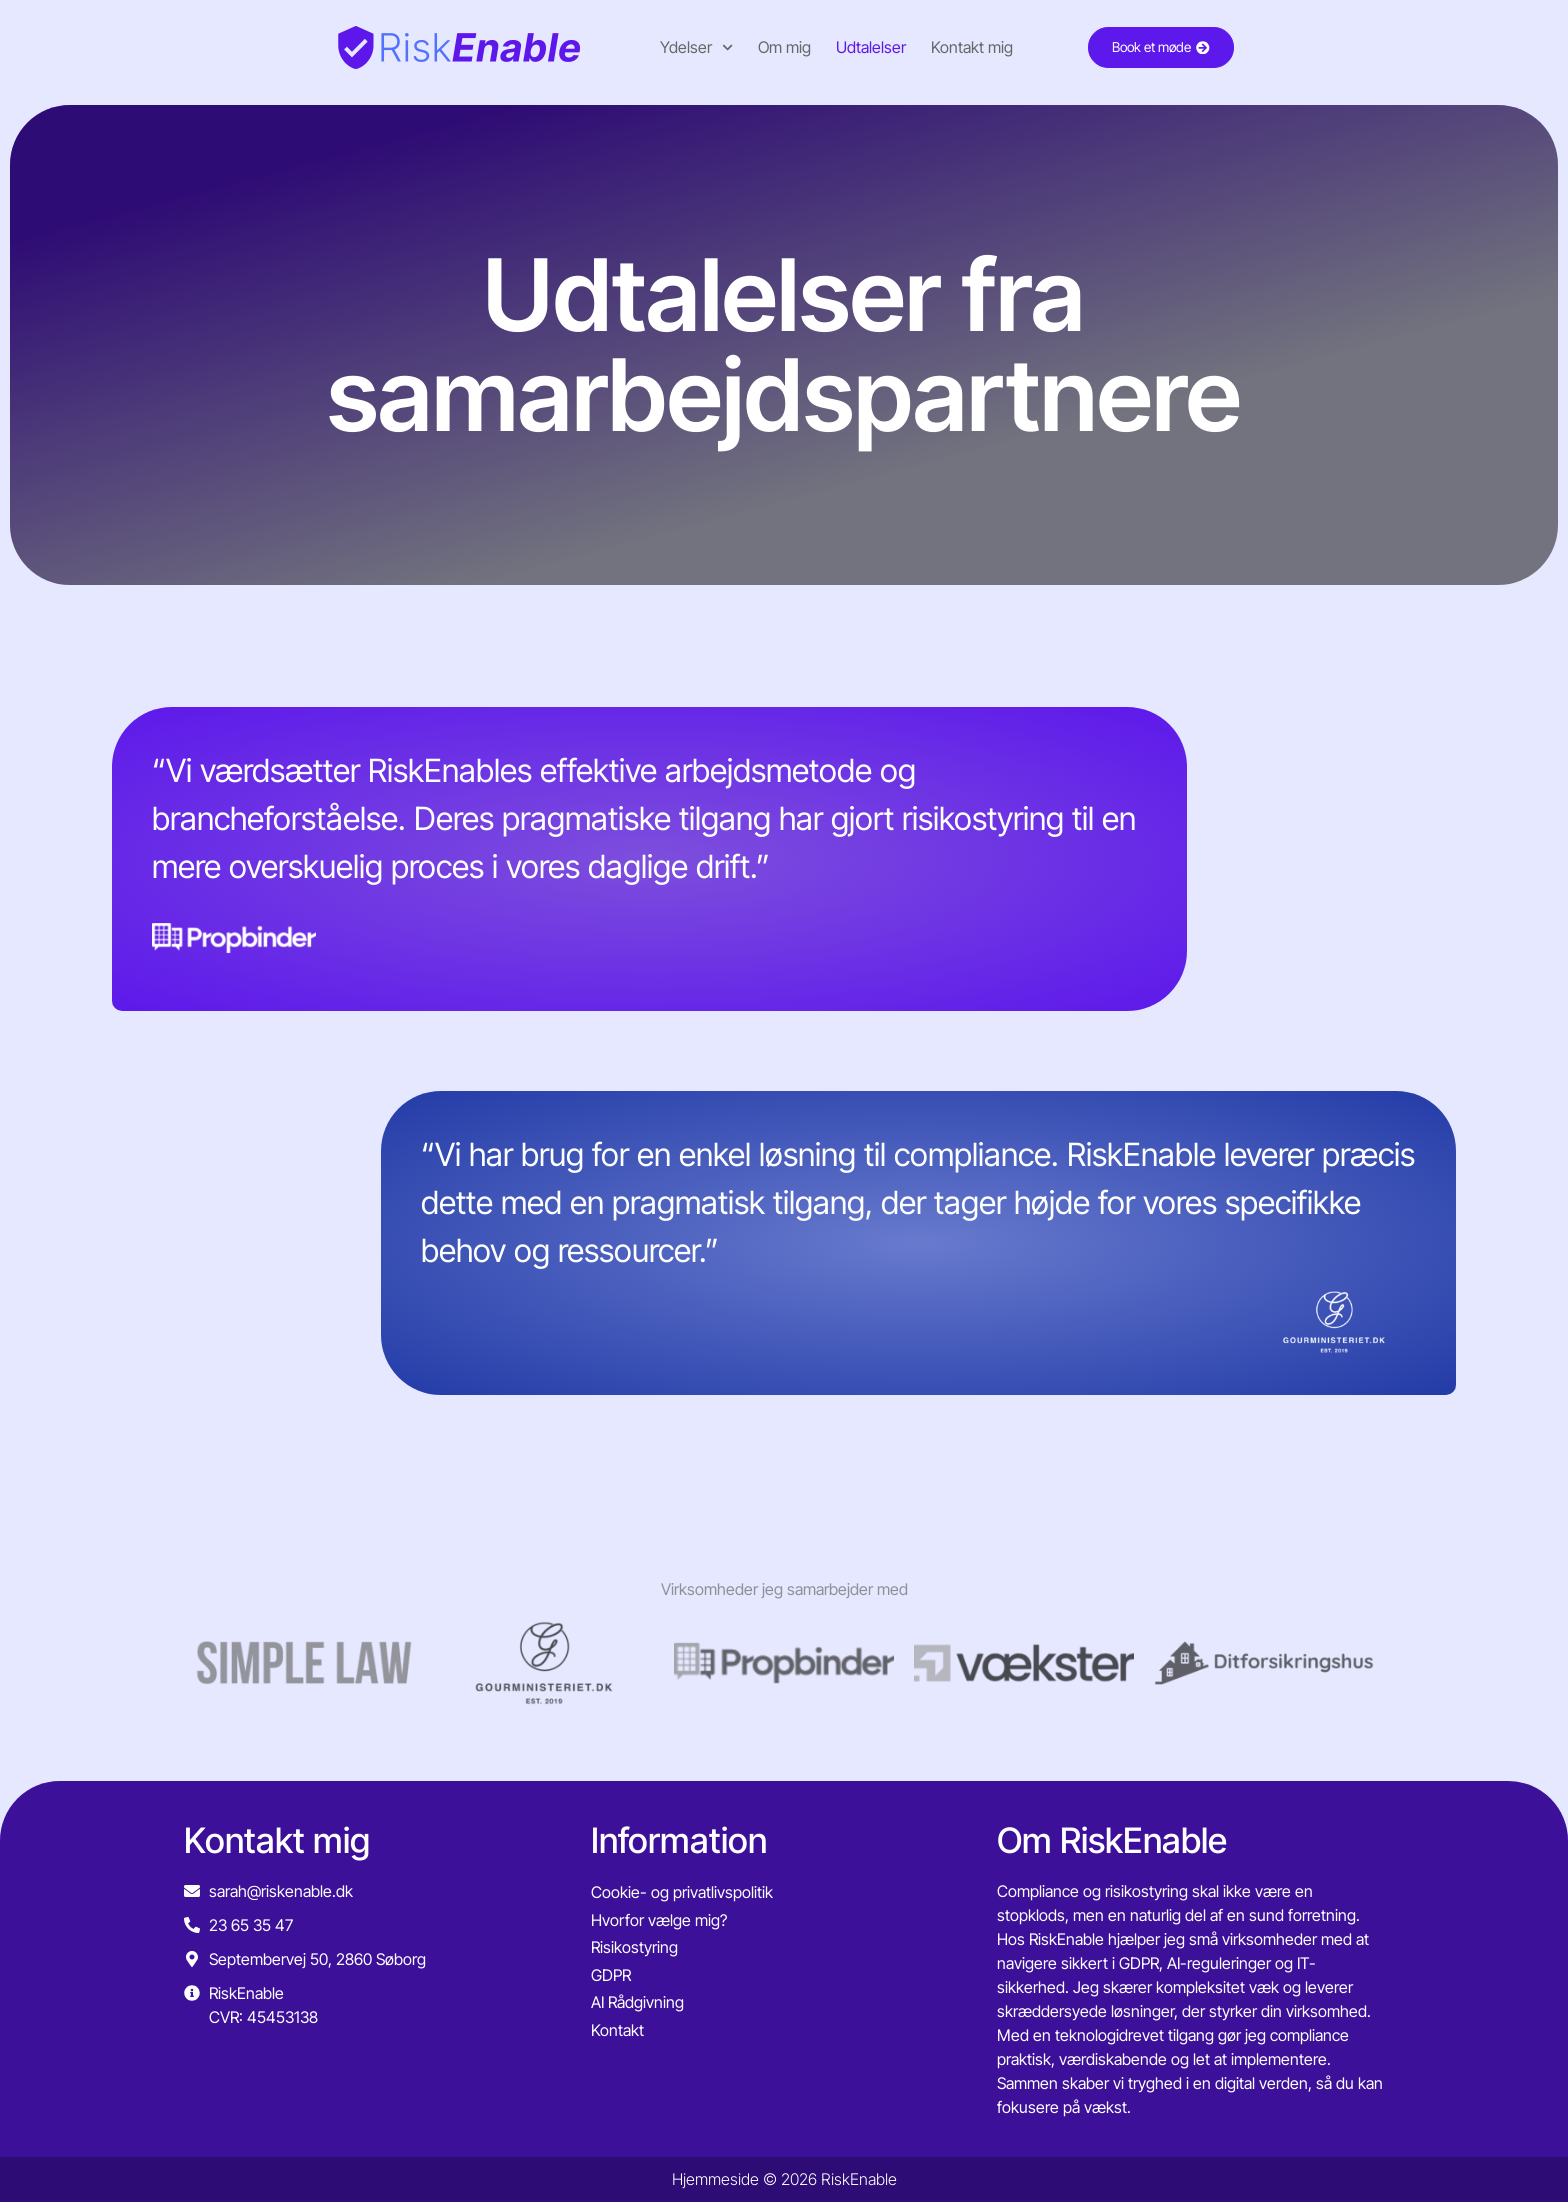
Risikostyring (634, 1947)
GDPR (611, 1975)
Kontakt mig (959, 47)
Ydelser (683, 48)
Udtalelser (858, 47)
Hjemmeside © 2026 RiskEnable (784, 2179)
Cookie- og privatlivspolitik (682, 1892)
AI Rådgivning (637, 2002)
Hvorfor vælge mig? (659, 1920)
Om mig (771, 47)
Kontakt (617, 2030)
